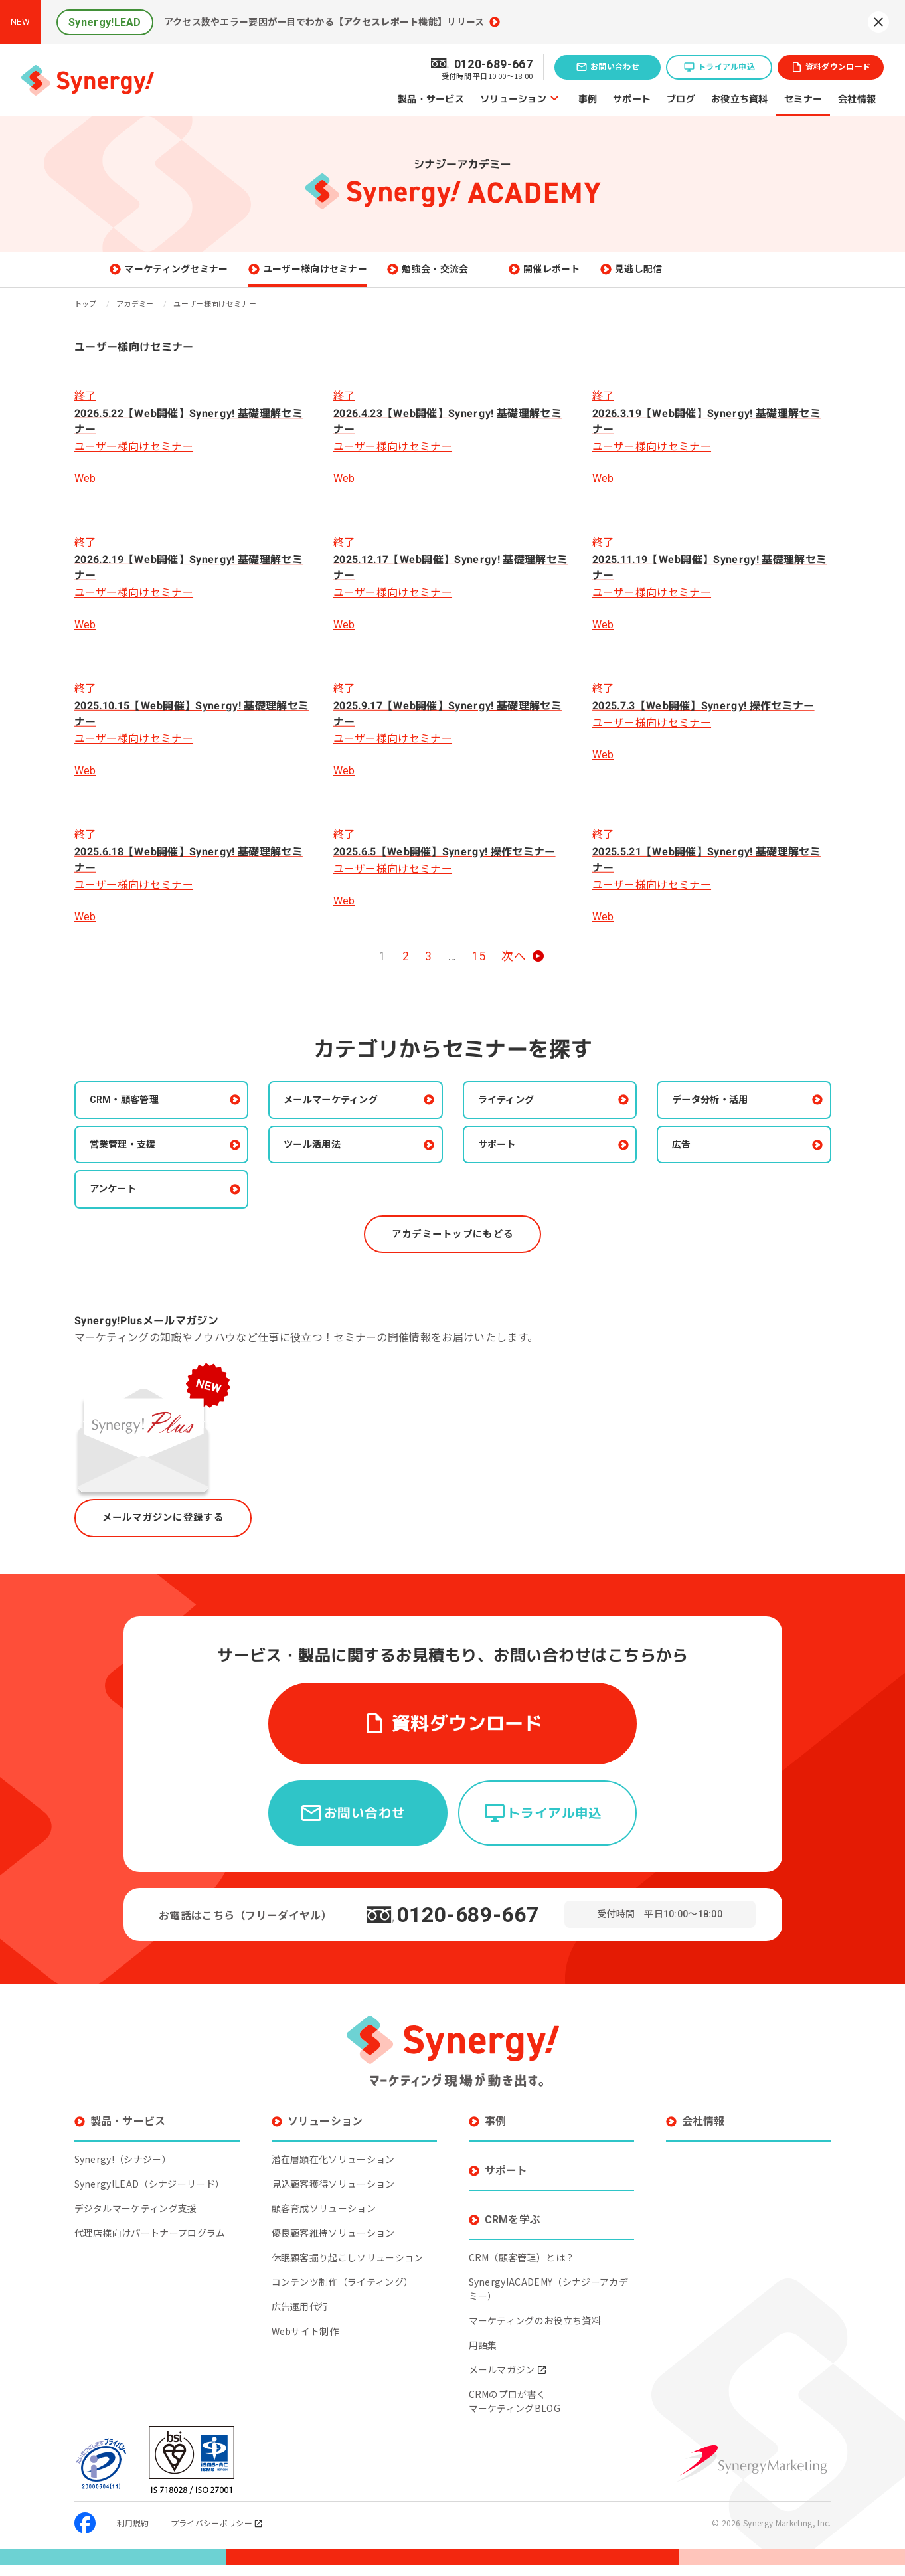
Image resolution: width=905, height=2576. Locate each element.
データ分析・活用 (720, 1112)
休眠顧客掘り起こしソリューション (348, 2268)
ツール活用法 (320, 1158)
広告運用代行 (300, 2317)
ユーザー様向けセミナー (381, 275)
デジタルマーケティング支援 (135, 2218)
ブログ (681, 98)
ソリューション (513, 98)
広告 (688, 1158)
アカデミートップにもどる (452, 1251)
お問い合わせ (614, 67)
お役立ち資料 (739, 98)
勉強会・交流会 (501, 275)
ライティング (515, 1112)
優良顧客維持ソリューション (333, 2243)
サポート (632, 98)
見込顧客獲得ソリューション (333, 2194)
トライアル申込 (726, 67)
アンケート (121, 1205)
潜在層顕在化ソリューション (333, 2169)
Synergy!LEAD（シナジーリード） (149, 2194)
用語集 (483, 2355)
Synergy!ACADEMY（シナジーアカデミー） (548, 2299)
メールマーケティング (342, 1112)
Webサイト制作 (305, 2341)
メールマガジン (508, 2380)
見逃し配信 (706, 275)
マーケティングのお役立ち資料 (535, 2331)
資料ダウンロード (838, 67)
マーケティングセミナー (243, 275)
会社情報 (857, 98)
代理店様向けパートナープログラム (150, 2243)
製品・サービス (431, 98)
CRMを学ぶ (513, 2230)
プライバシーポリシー (217, 2533)
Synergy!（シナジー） (122, 2169)
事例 (588, 98)
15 (479, 967)
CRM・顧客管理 (133, 1112)
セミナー (803, 98)
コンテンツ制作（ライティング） (343, 2292)
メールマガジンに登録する (171, 1537)
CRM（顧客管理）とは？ (522, 2268)
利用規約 (133, 2533)
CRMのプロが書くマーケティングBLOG (515, 2411)
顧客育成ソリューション (324, 2218)
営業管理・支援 (132, 1158)
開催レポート (618, 275)
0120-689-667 (468, 1925)
